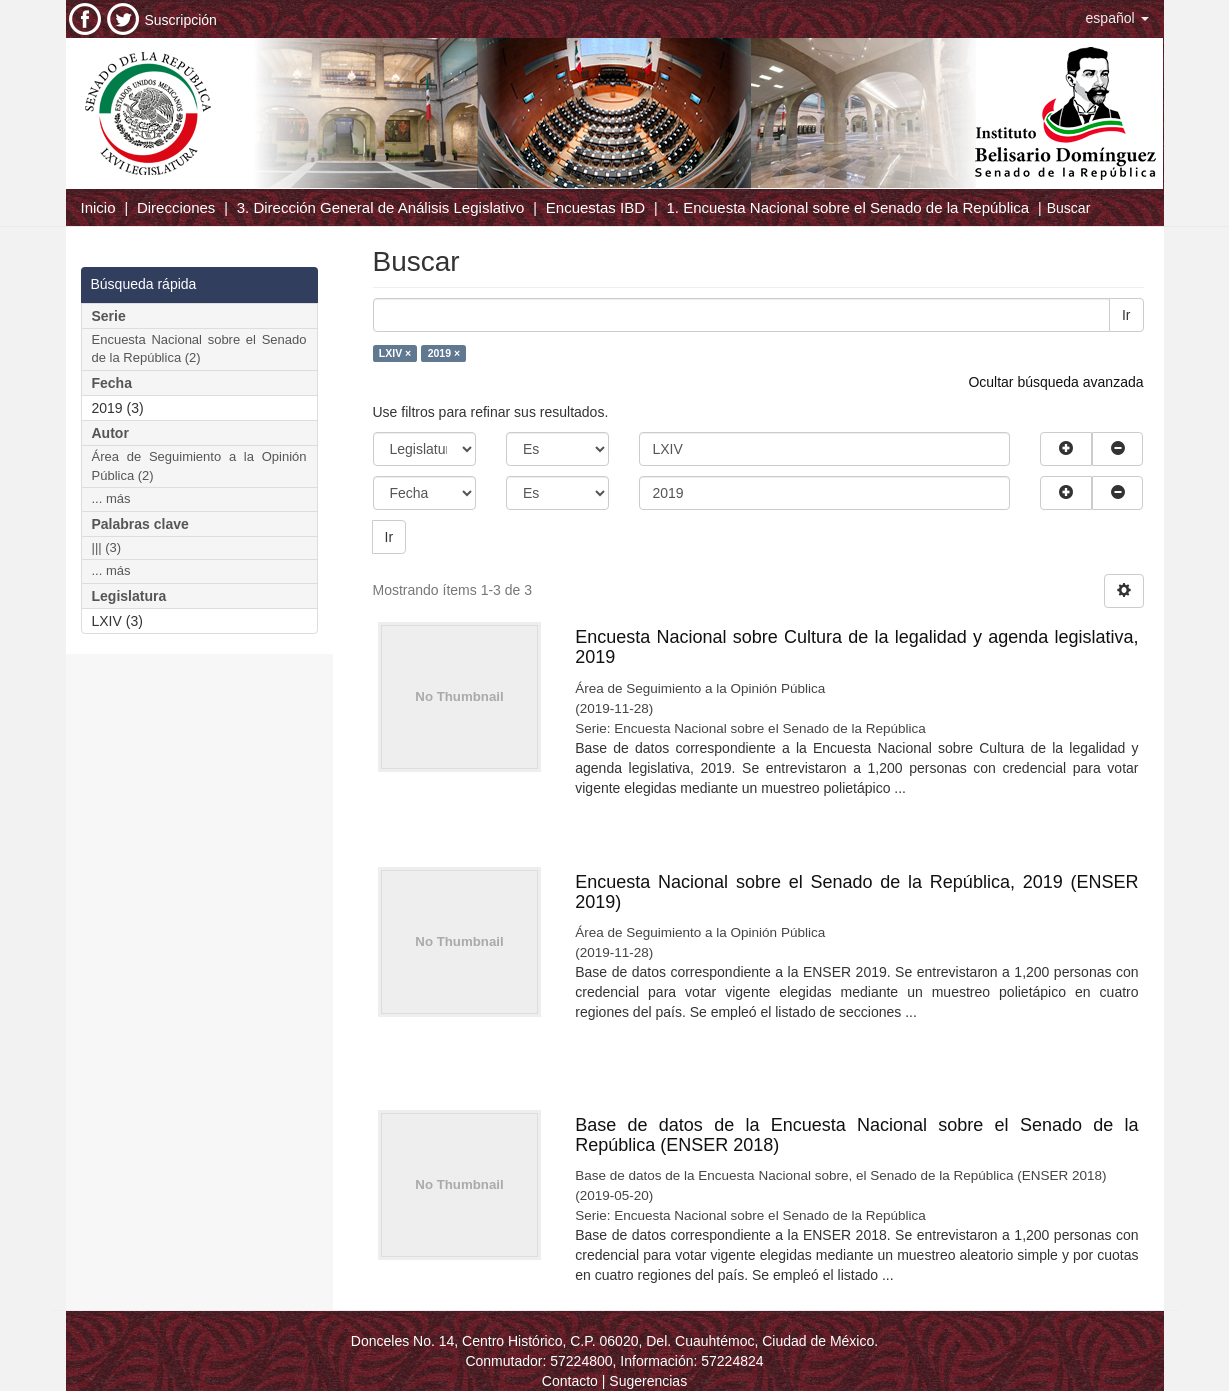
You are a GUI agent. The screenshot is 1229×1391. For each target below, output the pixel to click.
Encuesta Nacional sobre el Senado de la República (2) (199, 349)
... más (111, 498)
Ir (1126, 315)
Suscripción (181, 20)
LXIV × (395, 353)
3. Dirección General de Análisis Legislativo (381, 207)
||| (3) (107, 547)
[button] (1117, 18)
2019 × (444, 353)
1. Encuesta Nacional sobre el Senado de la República (847, 207)
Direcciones (176, 207)
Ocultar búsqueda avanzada (1055, 382)
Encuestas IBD (595, 207)
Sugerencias (648, 1381)
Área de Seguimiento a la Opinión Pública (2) (199, 466)
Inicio (98, 207)
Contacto (570, 1381)
